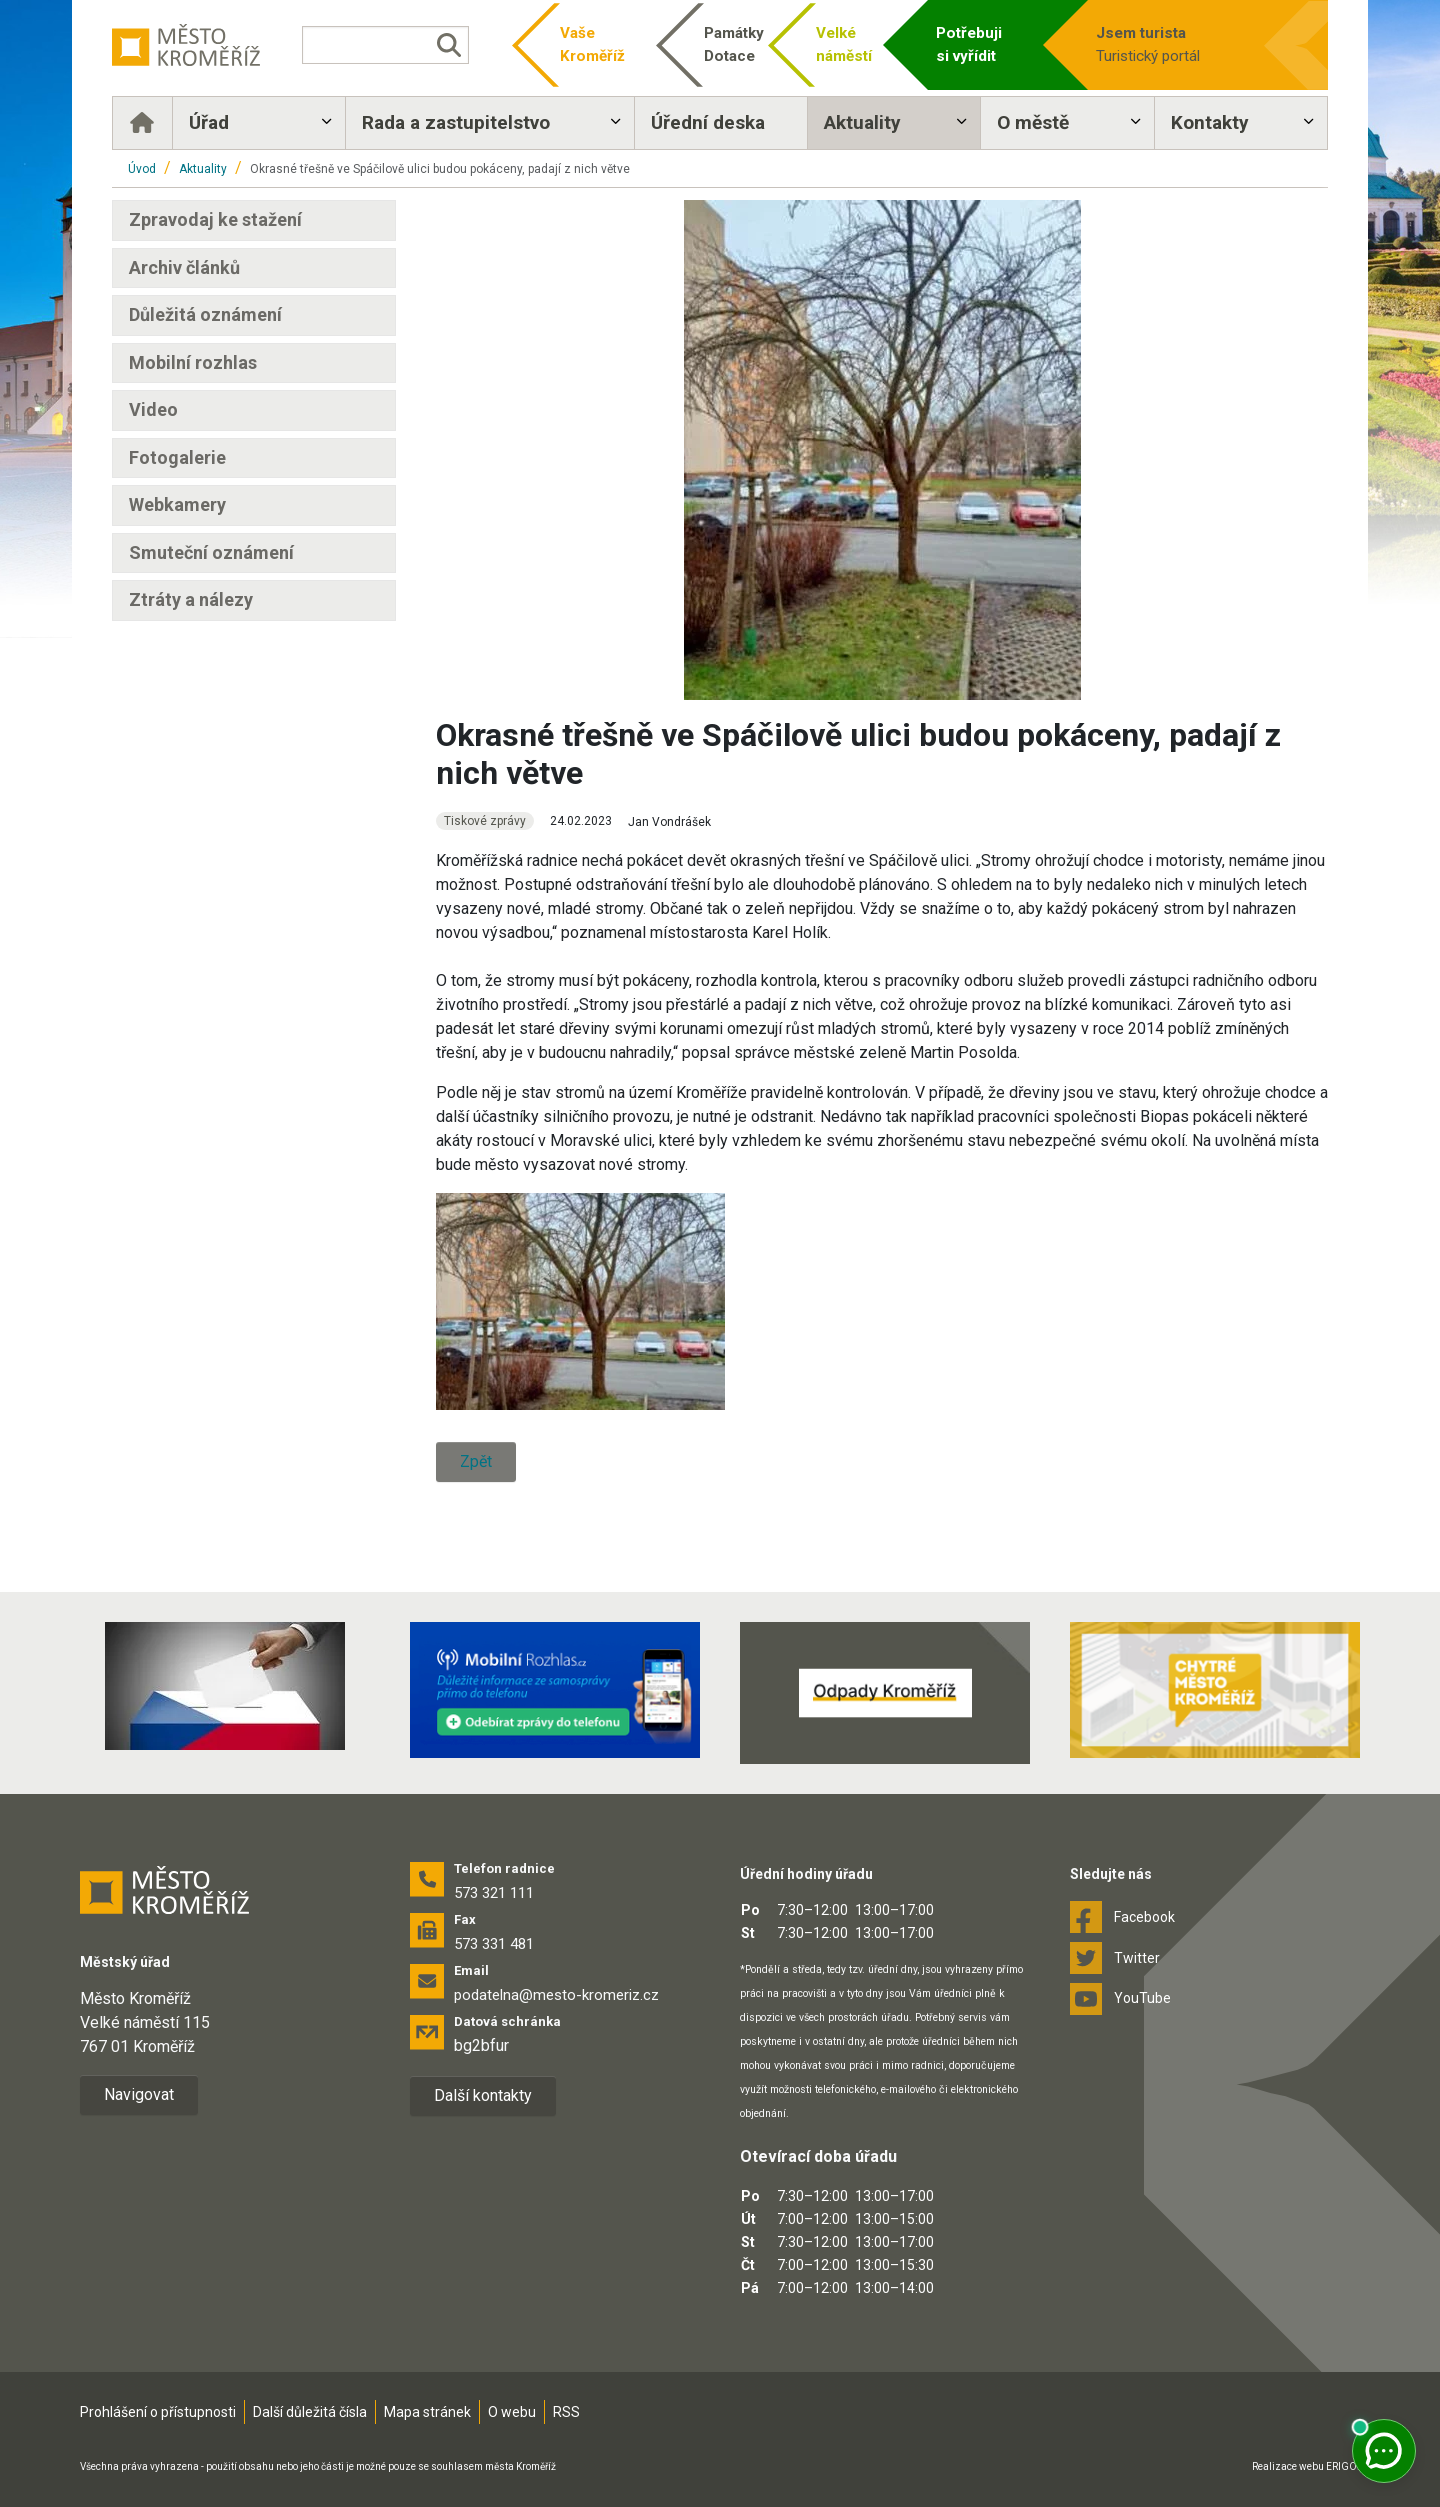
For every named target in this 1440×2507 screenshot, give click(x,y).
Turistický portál (1172, 43)
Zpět (476, 1461)
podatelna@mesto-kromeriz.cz (556, 1995)
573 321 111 (494, 1893)
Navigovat (139, 2094)
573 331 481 (494, 1944)
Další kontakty (483, 2095)
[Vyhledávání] (385, 45)
